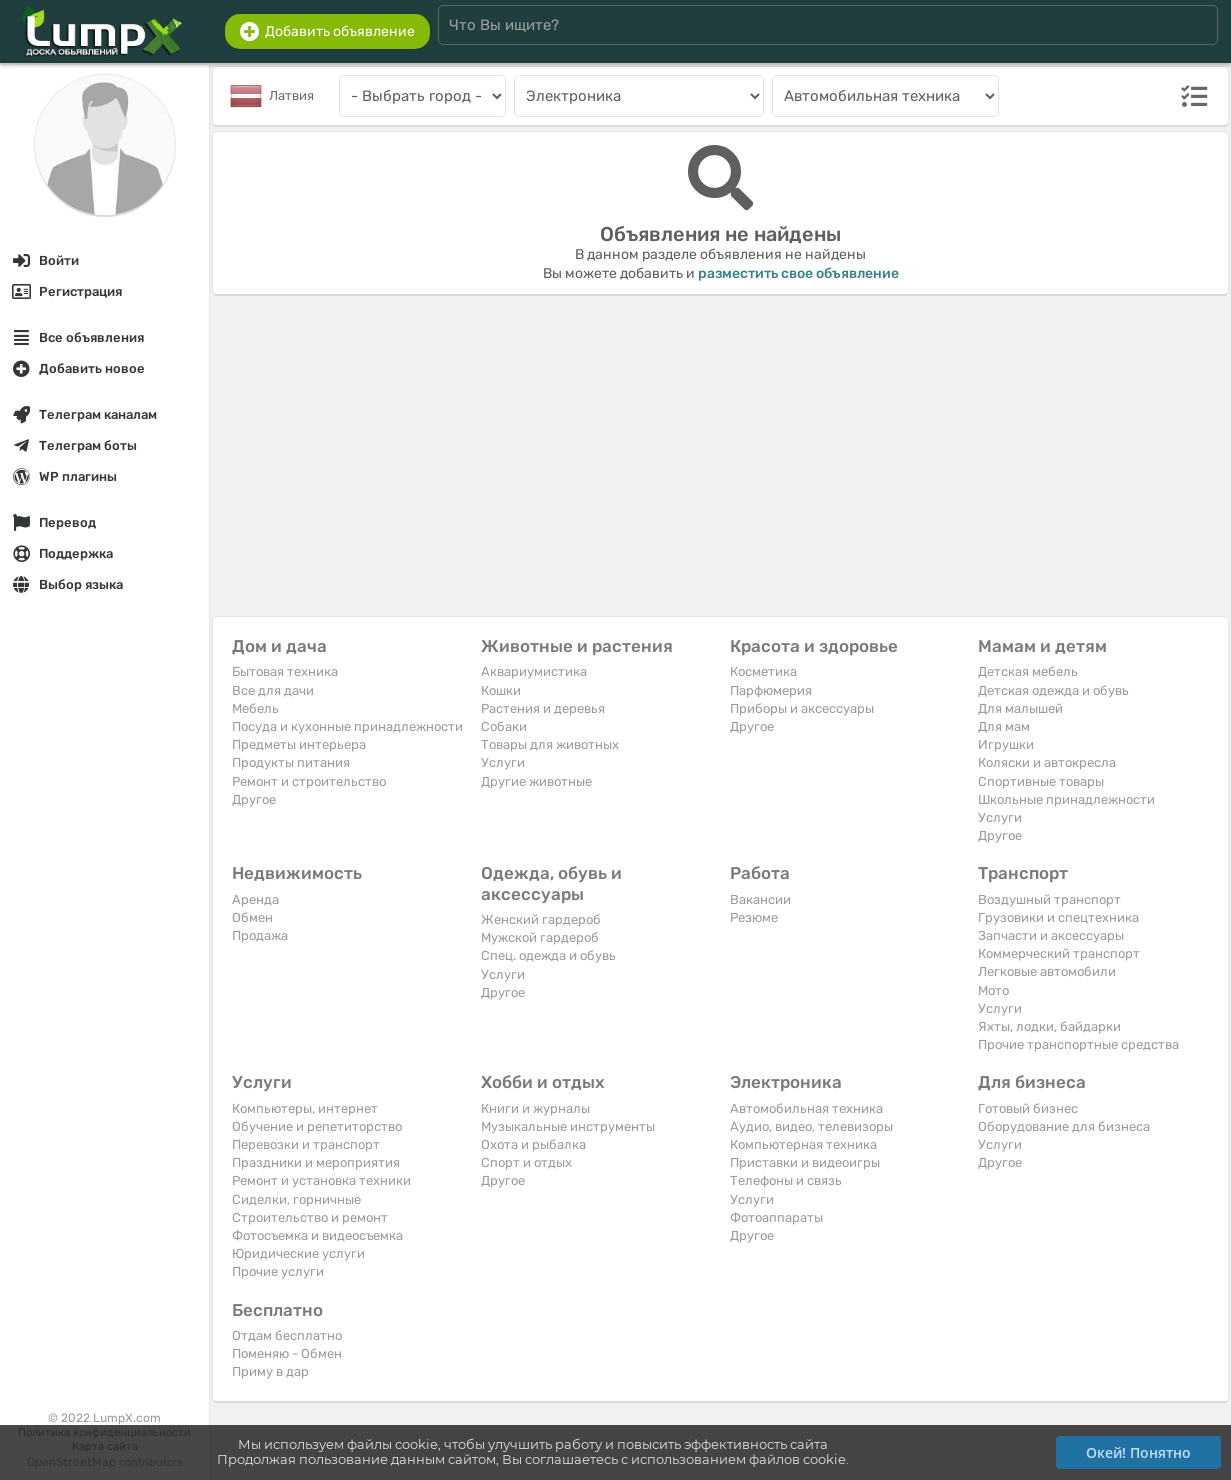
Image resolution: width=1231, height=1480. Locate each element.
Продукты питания (291, 762)
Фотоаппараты (776, 1217)
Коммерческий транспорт (1059, 953)
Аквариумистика (534, 671)
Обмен (252, 917)
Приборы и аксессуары (802, 708)
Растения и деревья (543, 708)
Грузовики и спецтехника (1058, 917)
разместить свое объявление (798, 273)
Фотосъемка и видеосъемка (317, 1235)
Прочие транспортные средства (1078, 1044)
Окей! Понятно (1138, 1452)
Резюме (754, 917)
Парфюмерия (771, 690)
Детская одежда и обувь (1053, 690)
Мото (993, 990)
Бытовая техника (285, 671)
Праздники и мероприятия (316, 1162)
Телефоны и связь (786, 1180)
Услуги (503, 762)
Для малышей (1020, 708)
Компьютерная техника (803, 1144)
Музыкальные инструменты (568, 1126)
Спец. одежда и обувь (548, 955)
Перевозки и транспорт (306, 1144)
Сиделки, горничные (296, 1199)
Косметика (763, 671)
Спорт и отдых (526, 1162)
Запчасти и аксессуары (1051, 935)
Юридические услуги (298, 1253)
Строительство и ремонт (310, 1217)
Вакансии (760, 899)
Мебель (255, 708)
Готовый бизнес (1028, 1108)
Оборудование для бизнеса (1064, 1126)
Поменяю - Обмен (287, 1353)
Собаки (504, 726)
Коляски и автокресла (1047, 762)
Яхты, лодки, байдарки (1049, 1026)
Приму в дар (270, 1371)
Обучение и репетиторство (317, 1126)
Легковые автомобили (1047, 971)
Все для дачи (273, 690)
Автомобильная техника (806, 1108)
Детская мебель (1028, 671)
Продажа (260, 935)
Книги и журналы (535, 1108)
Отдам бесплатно (287, 1335)
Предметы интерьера (299, 744)
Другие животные (536, 781)
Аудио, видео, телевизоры (811, 1126)
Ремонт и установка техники (321, 1180)
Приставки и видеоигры (805, 1162)
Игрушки (1006, 744)
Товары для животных (550, 744)
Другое (254, 799)
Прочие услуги (278, 1271)
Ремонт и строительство (309, 781)
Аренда (255, 899)
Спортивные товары (1041, 781)
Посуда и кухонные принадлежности (347, 726)
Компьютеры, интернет (305, 1108)
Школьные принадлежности (1066, 799)
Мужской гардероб (540, 937)
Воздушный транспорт (1049, 899)
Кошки (501, 690)
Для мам (1004, 726)
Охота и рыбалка (533, 1144)
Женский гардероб (541, 919)
